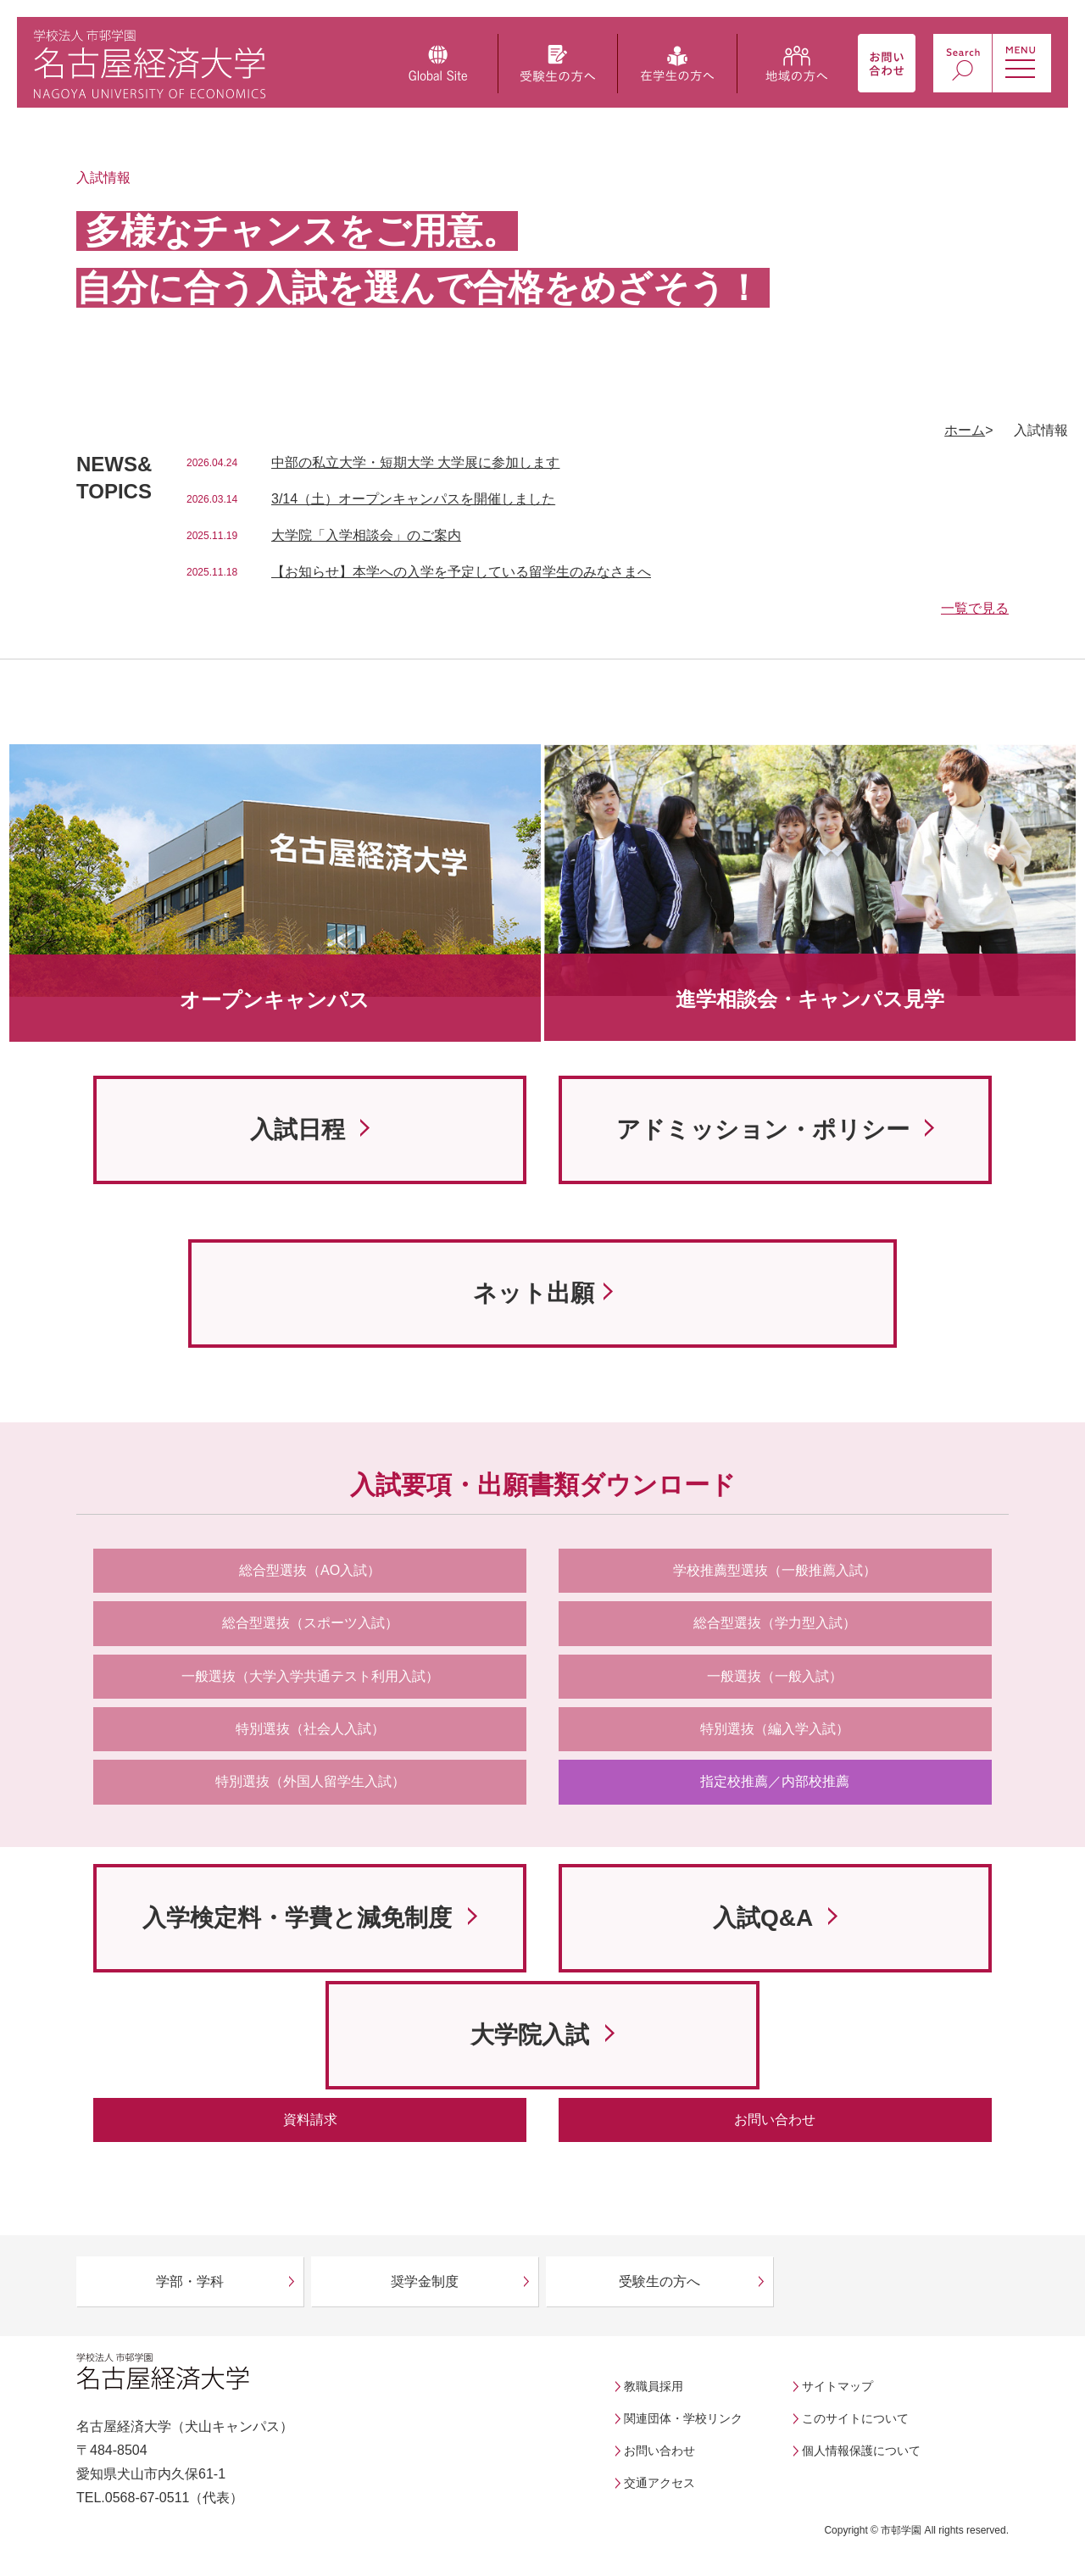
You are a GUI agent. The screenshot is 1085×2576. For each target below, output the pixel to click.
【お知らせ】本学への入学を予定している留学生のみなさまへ (461, 572)
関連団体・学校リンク (683, 2418)
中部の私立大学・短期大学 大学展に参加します (415, 462)
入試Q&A (766, 1918)
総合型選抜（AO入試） (310, 1570)
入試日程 (301, 1129)
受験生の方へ (659, 2281)
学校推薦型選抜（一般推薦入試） (774, 1570)
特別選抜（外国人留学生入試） (310, 1781)
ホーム (964, 430)
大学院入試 (533, 2035)
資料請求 (310, 2119)
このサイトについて (855, 2418)
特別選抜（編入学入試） (774, 1729)
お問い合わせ (774, 2119)
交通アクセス (659, 2483)
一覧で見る (975, 608)
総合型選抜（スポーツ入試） (310, 1623)
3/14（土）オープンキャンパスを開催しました (413, 499)
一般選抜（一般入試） (775, 1676)
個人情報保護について (861, 2450)
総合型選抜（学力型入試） (774, 1623)
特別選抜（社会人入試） (310, 1729)
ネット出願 (533, 1293)
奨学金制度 (425, 2281)
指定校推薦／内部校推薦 (774, 1781)
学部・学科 (190, 2281)
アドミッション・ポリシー (766, 1129)
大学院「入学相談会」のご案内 (366, 535)
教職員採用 (653, 2386)
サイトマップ (837, 2386)
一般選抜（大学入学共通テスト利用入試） (310, 1676)
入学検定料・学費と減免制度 (300, 1918)
